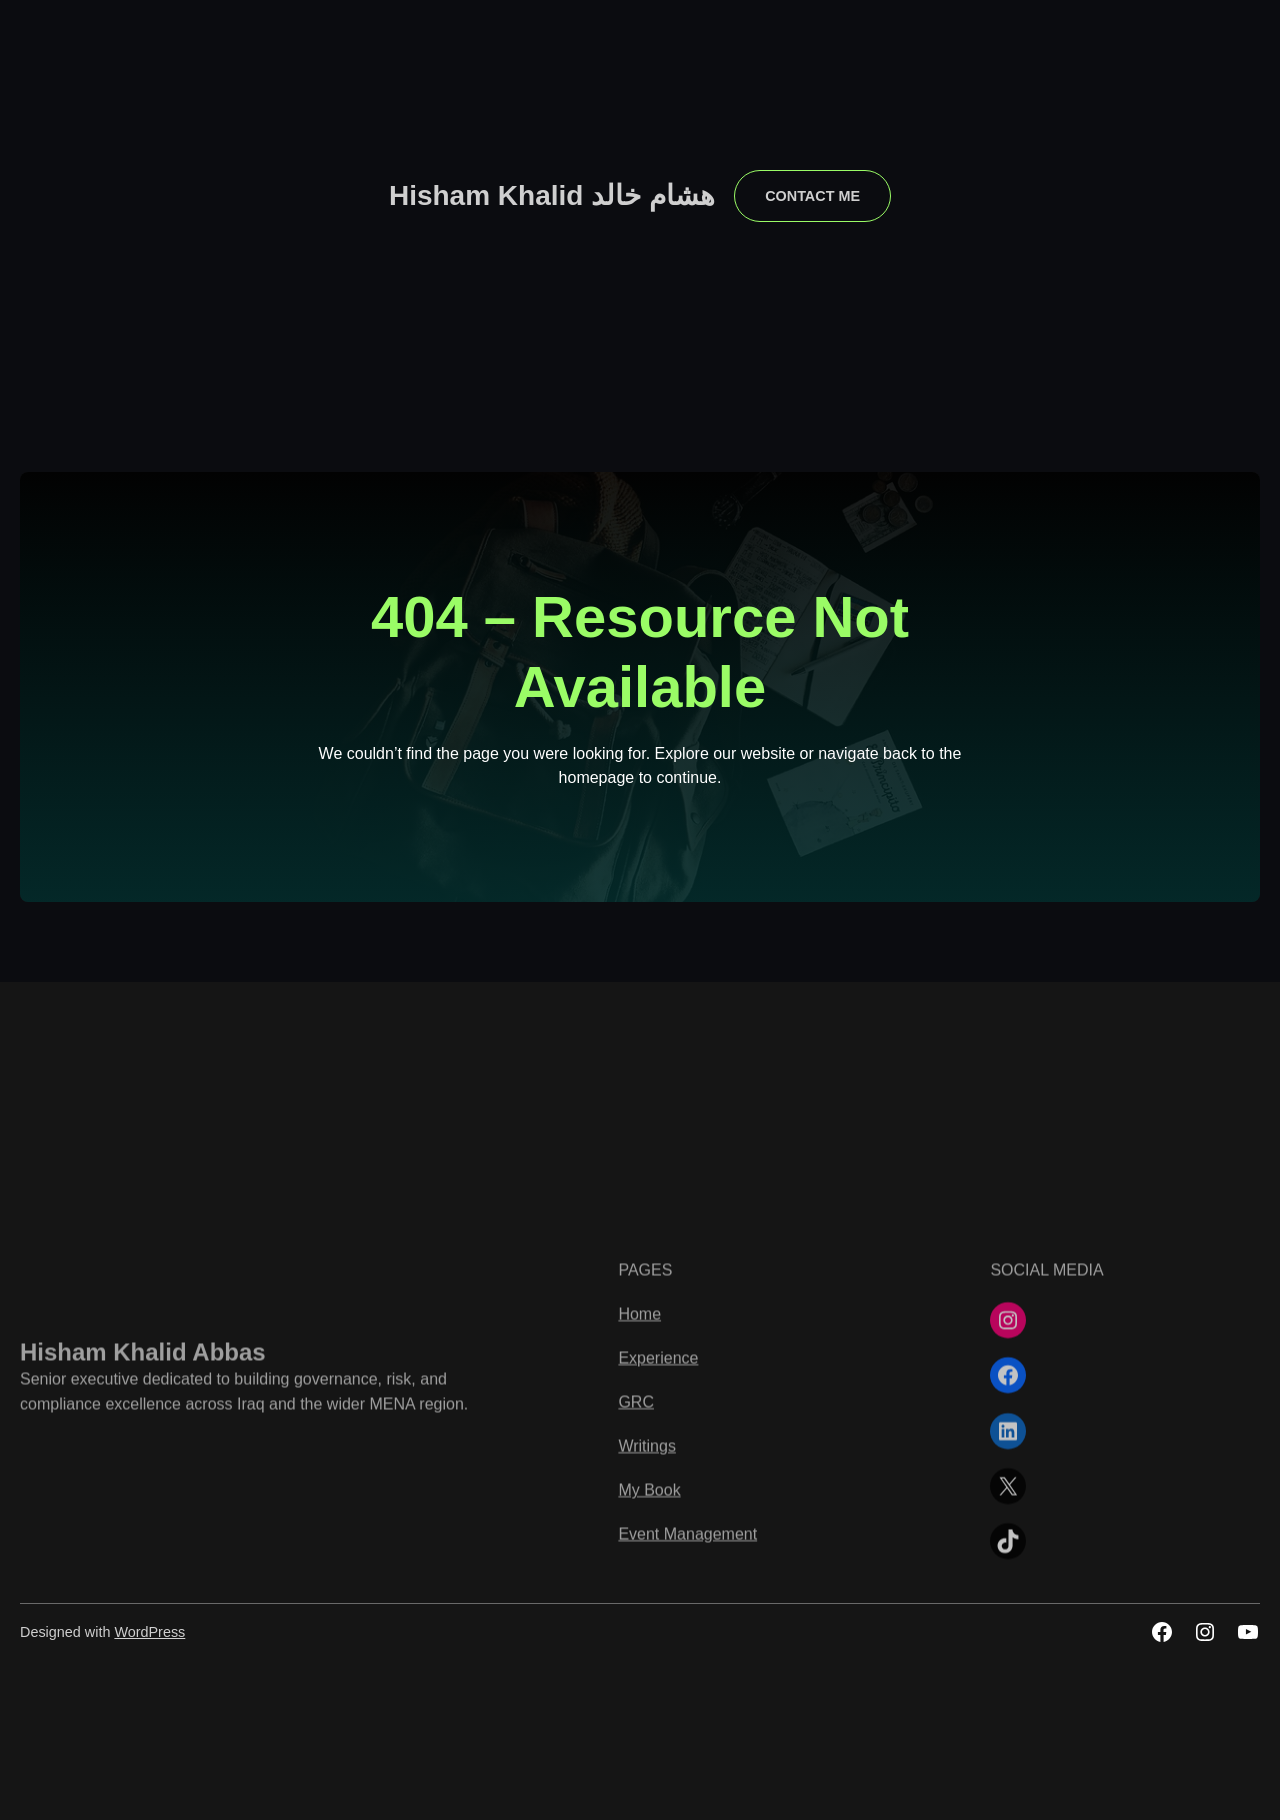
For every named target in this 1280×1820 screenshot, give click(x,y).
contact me (812, 196)
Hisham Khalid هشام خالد (552, 195)
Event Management (687, 1742)
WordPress (149, 1632)
